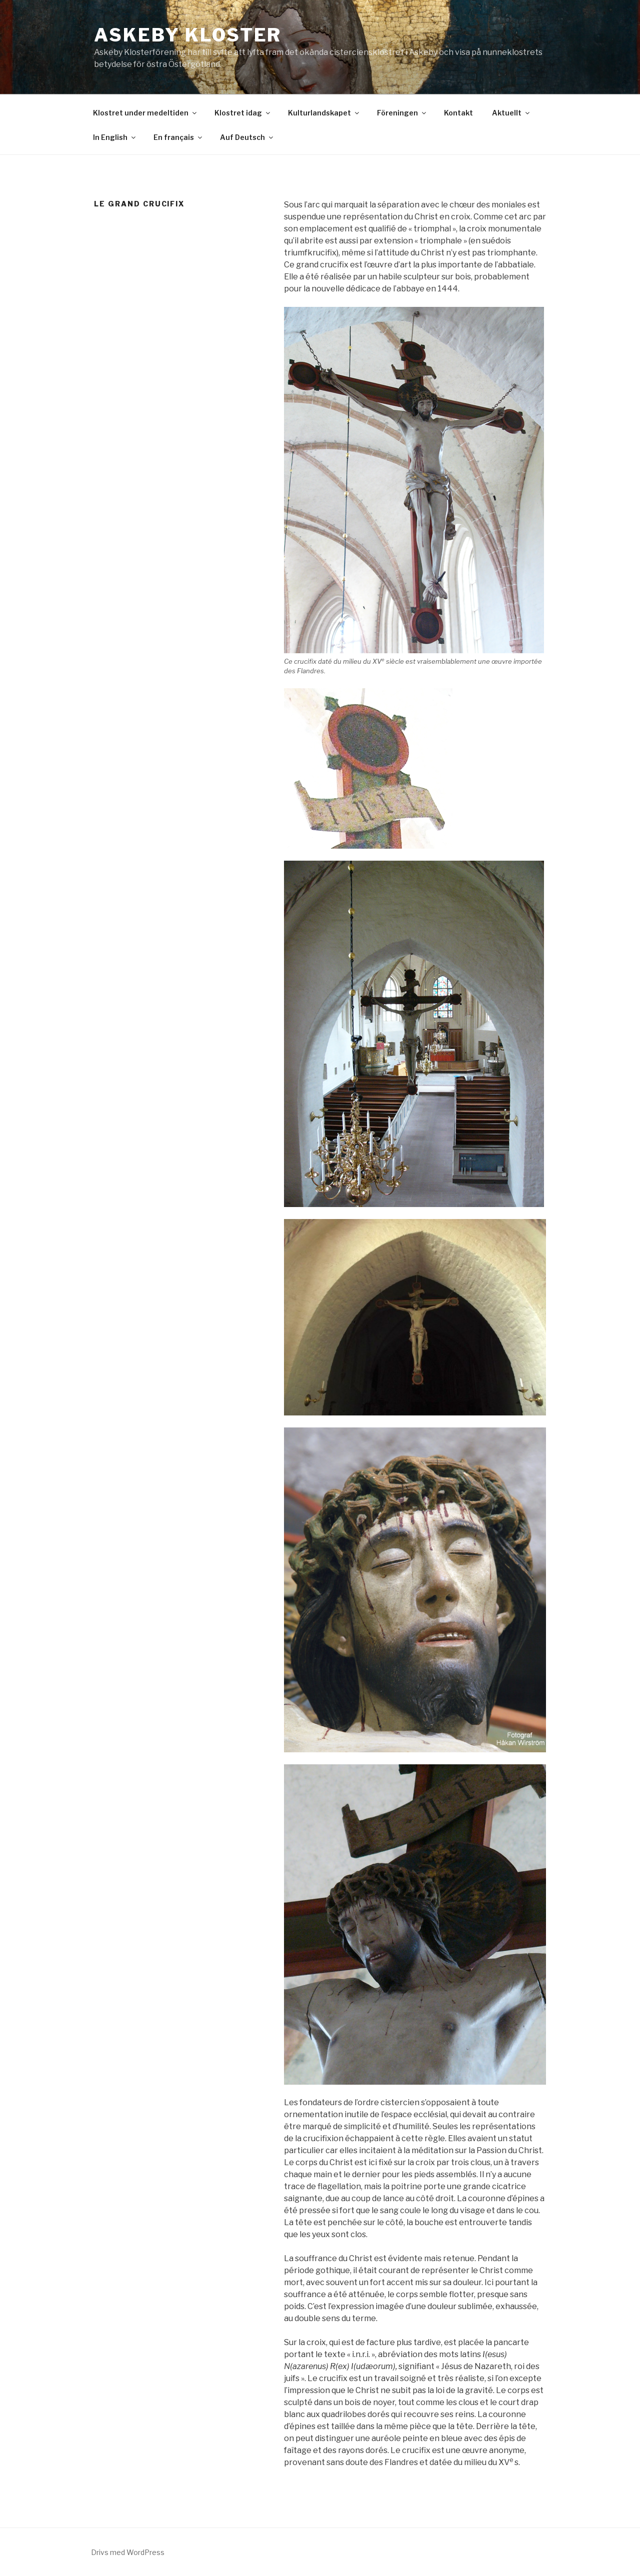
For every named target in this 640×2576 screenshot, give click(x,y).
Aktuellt (511, 112)
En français (179, 137)
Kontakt (458, 112)
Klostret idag (243, 112)
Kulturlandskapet (324, 112)
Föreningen (402, 112)
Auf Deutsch (247, 137)
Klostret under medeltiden (145, 112)
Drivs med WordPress (127, 2552)
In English (115, 137)
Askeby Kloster (188, 35)
